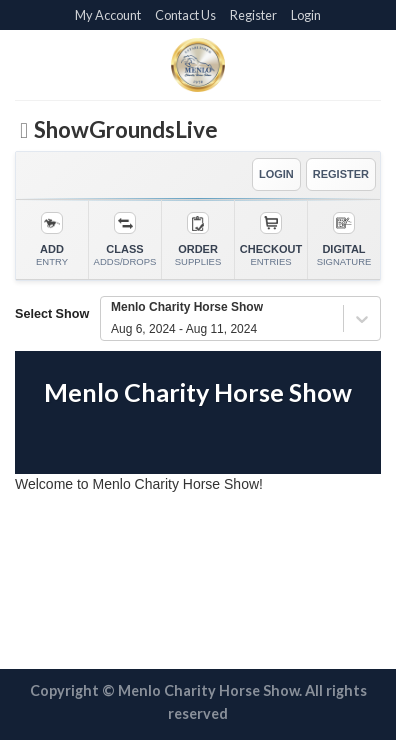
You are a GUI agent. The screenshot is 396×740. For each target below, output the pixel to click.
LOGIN (276, 174)
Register (253, 15)
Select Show (52, 314)
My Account (108, 15)
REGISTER (341, 174)
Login (306, 15)
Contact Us (185, 15)
